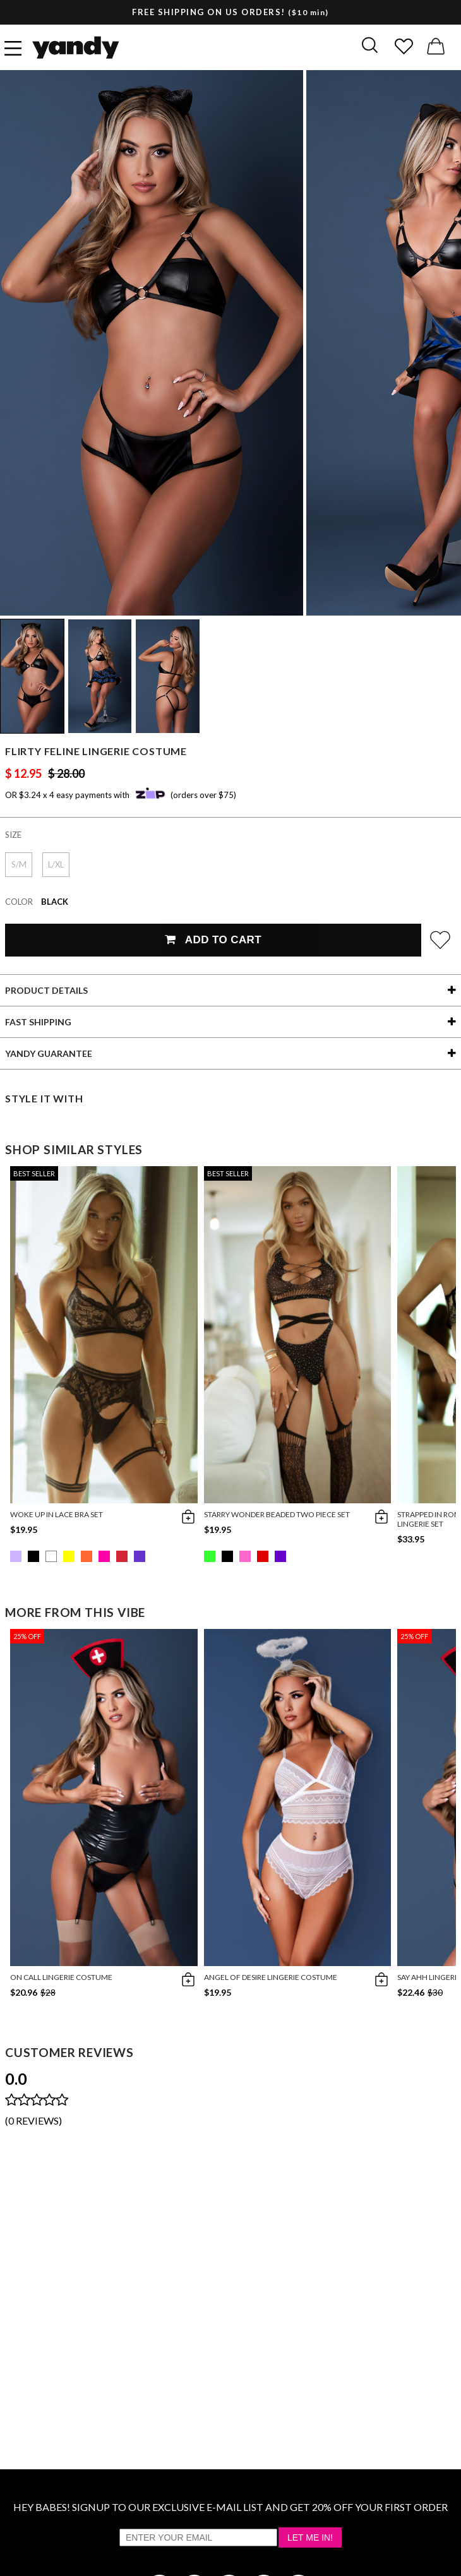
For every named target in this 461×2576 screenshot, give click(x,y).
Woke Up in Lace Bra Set (56, 1514)
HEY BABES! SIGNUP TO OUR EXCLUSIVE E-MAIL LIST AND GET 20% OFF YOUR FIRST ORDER (230, 2507)
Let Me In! (310, 2537)
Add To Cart (213, 940)
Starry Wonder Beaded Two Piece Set (277, 1514)
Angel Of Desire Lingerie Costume (270, 1977)
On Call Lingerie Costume (61, 1977)
